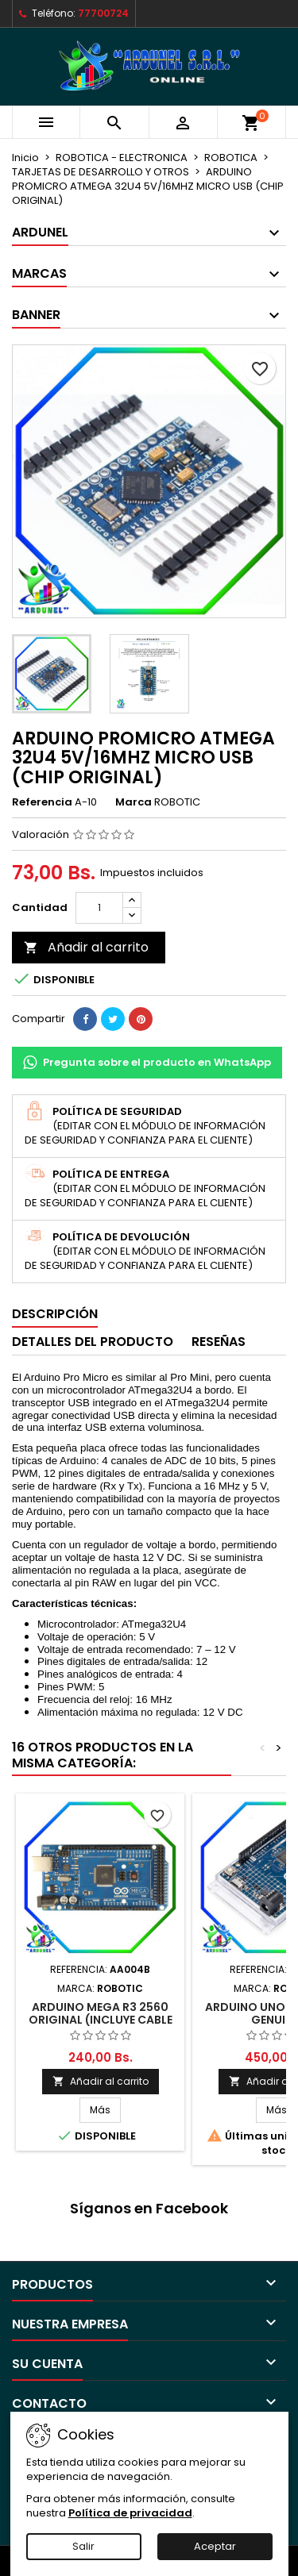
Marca (133, 802)
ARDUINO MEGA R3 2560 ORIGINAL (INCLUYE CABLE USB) (100, 2019)
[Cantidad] (99, 908)
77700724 (103, 13)
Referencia (42, 802)
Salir (83, 2546)
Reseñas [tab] (219, 1341)
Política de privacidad (130, 2512)
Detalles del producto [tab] (92, 1341)
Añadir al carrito (86, 947)
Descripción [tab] (55, 1314)
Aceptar (215, 2546)
